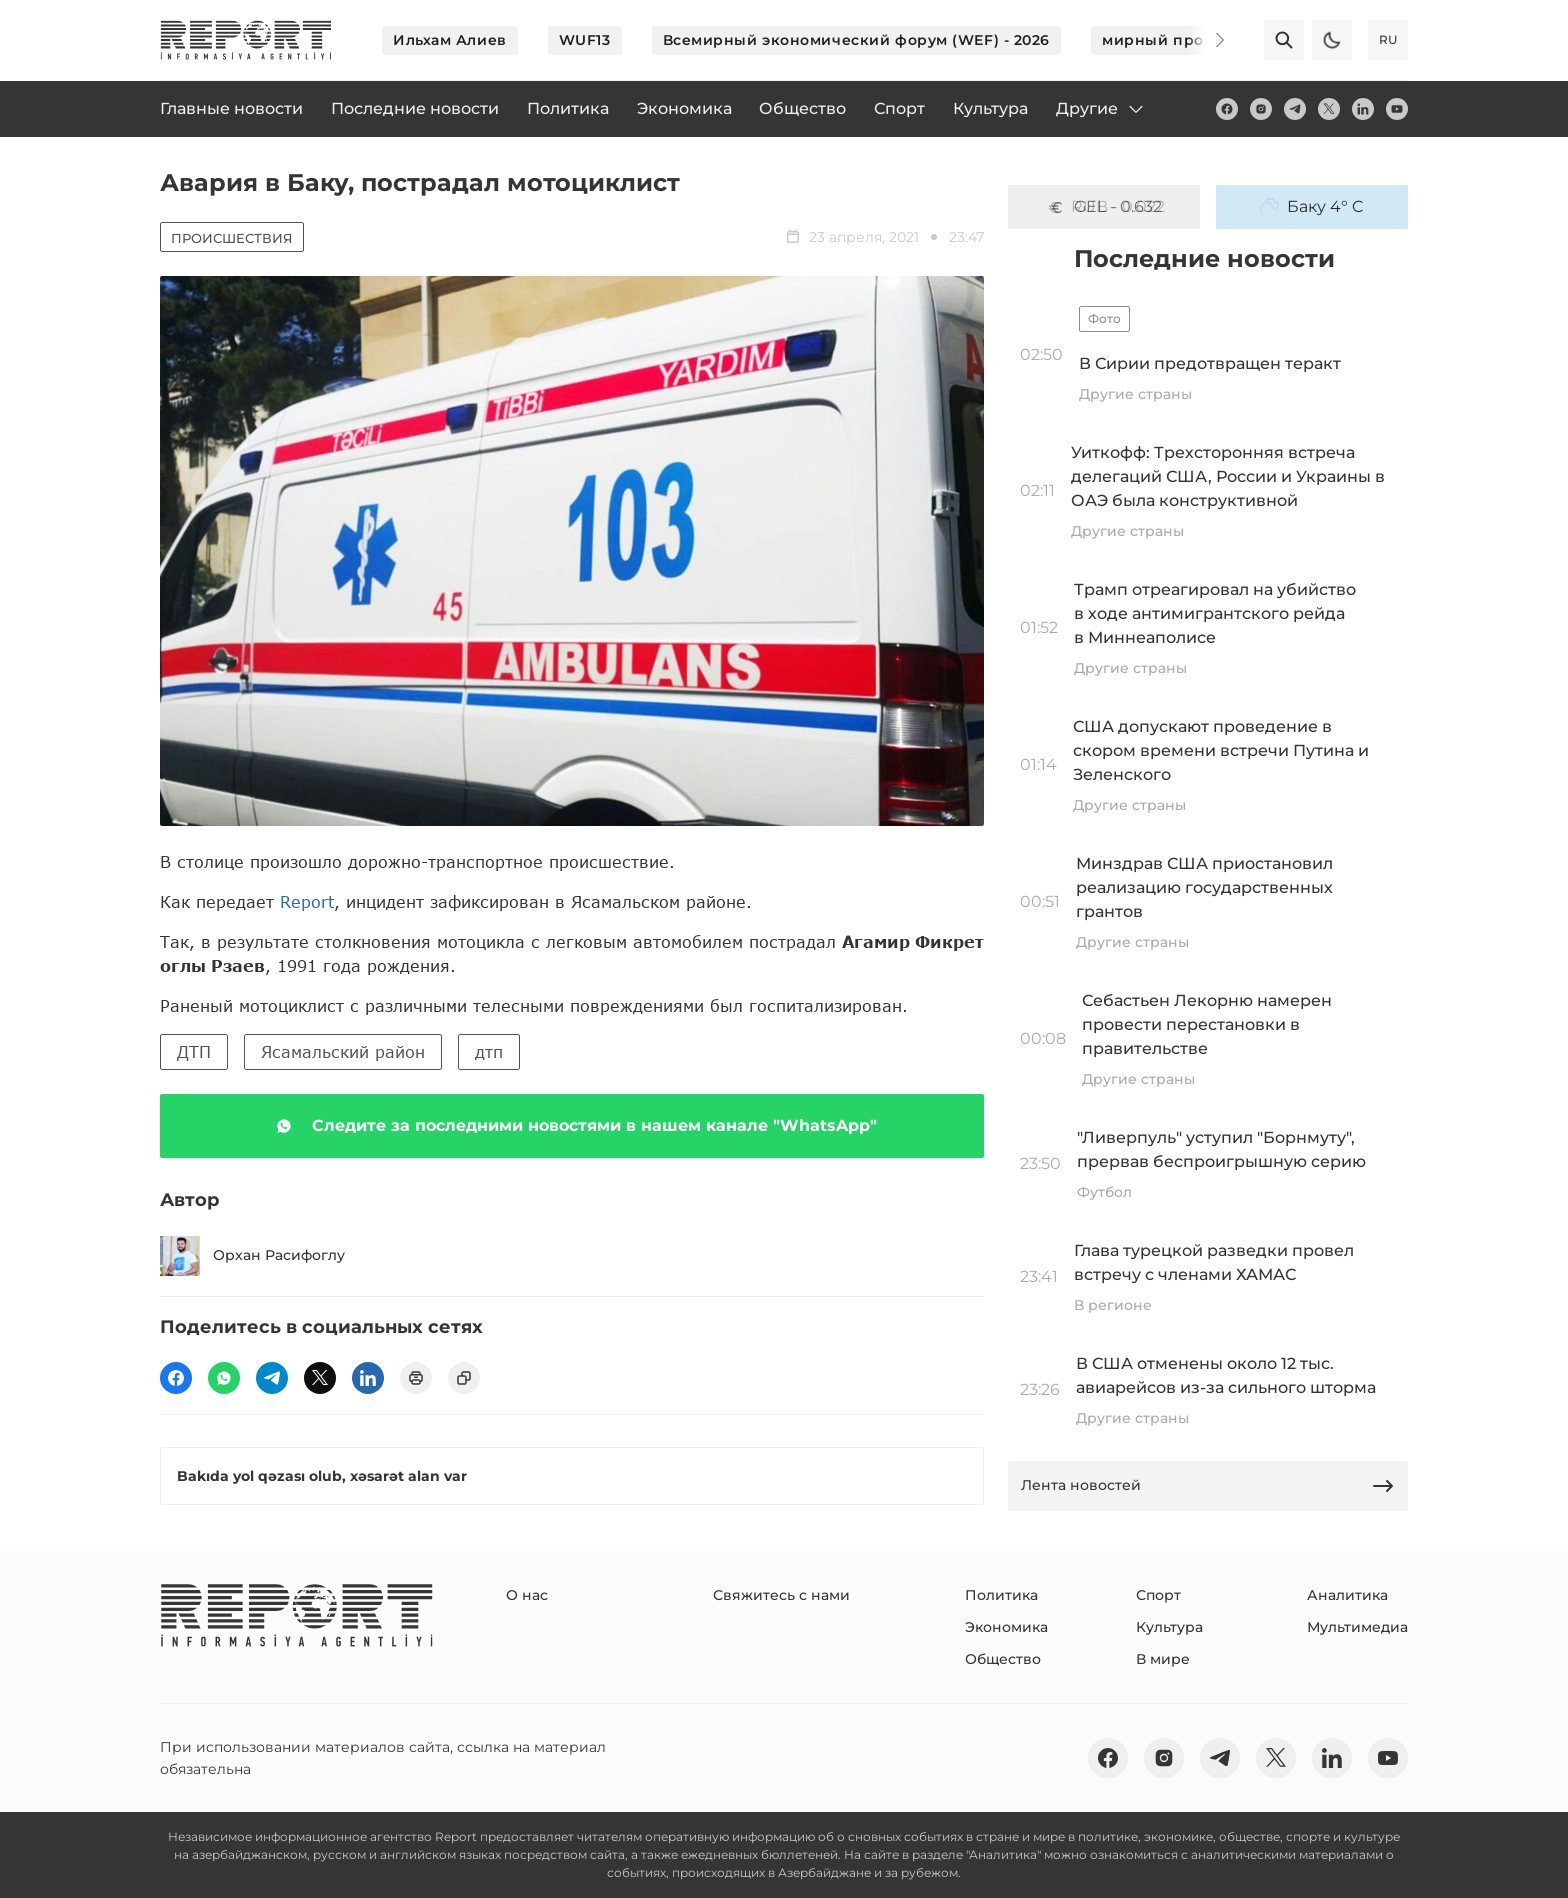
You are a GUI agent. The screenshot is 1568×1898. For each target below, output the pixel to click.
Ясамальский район (343, 1051)
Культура (1169, 1627)
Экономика (1006, 1627)
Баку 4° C (1312, 207)
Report (307, 901)
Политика (1001, 1595)
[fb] (1227, 109)
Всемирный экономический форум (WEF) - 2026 (857, 40)
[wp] (224, 1378)
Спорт (1158, 1595)
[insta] (1261, 109)
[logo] (246, 40)
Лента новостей (1208, 1486)
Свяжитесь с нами (781, 1595)
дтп (489, 1051)
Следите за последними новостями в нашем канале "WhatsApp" (572, 1126)
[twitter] (1329, 109)
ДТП (194, 1051)
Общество (1003, 1659)
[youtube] (1397, 109)
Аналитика (1347, 1595)
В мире (1163, 1659)
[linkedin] (1363, 109)
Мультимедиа (1357, 1627)
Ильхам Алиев (450, 40)
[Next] (1206, 40)
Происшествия (232, 238)
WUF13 (585, 40)
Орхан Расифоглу (252, 1256)
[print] (416, 1378)
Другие (1101, 109)
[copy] (464, 1378)
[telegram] (1295, 109)
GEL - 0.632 (1104, 207)
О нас (527, 1595)
